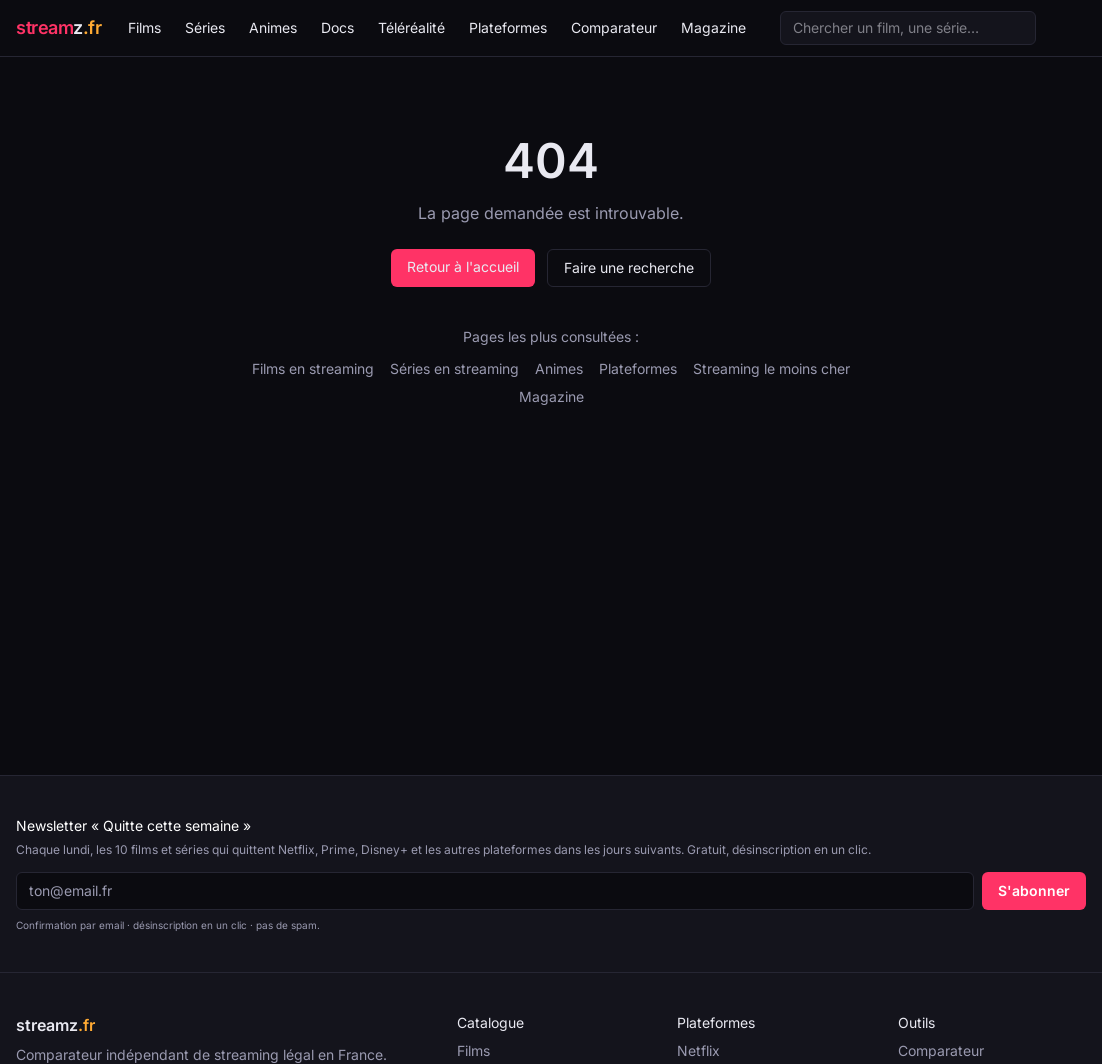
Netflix (698, 1050)
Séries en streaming (454, 368)
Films (144, 27)
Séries (205, 27)
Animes (273, 27)
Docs (337, 27)
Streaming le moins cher (771, 368)
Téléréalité (411, 27)
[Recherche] (908, 28)
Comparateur (614, 27)
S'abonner (1034, 890)
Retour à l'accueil (463, 266)
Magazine (713, 27)
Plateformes (508, 27)
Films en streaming (313, 368)
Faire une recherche (629, 267)
